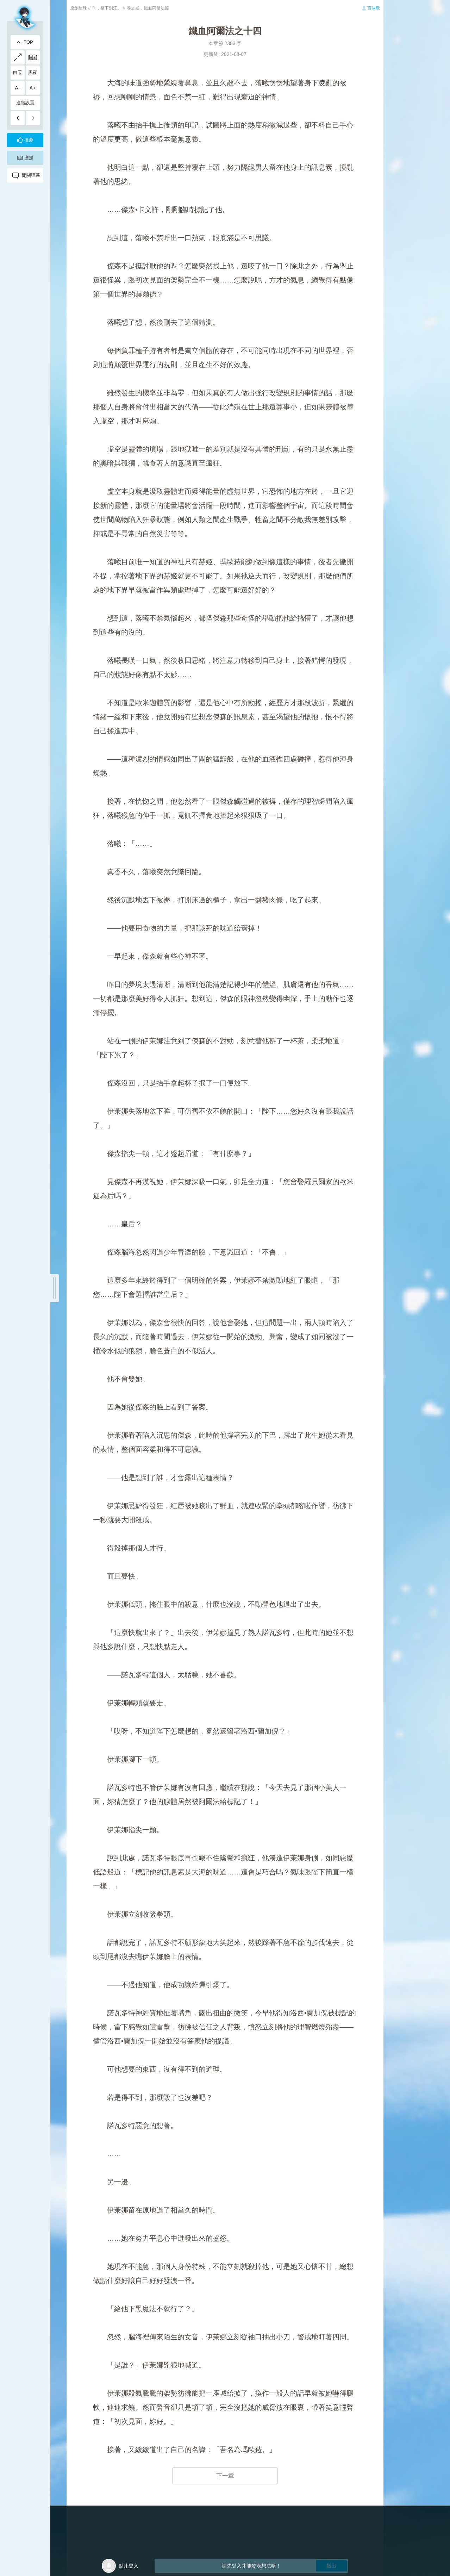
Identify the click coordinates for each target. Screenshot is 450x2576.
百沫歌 (373, 8)
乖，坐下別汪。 (106, 8)
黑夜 (32, 72)
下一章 (225, 2475)
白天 (17, 72)
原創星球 (78, 8)
